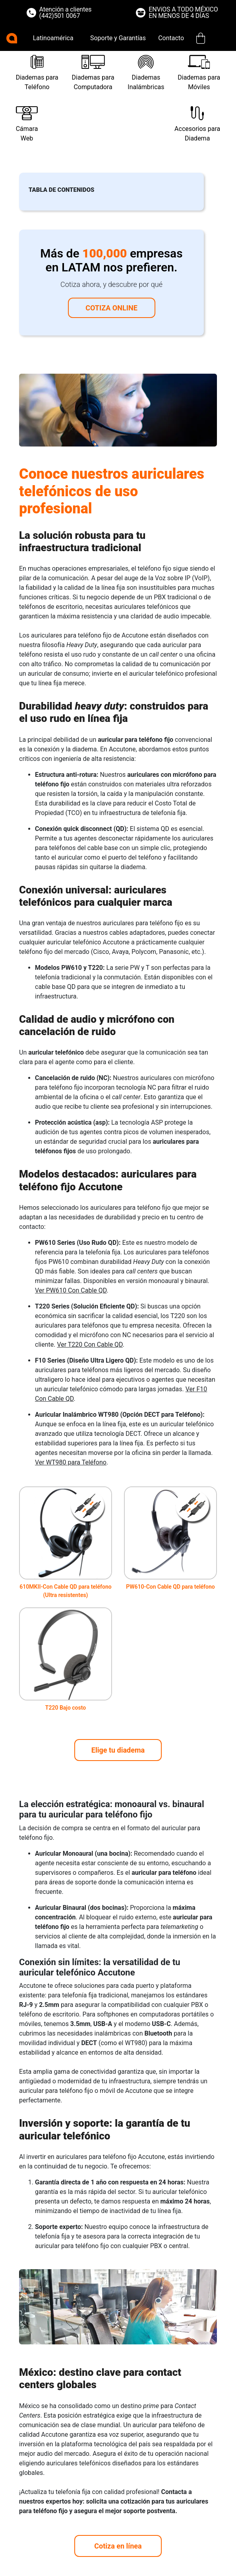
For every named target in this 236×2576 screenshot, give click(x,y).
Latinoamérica (53, 38)
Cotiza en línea (117, 2546)
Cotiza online (111, 308)
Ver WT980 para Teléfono (70, 1462)
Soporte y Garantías (118, 38)
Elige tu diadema (118, 1750)
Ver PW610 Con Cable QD (70, 1290)
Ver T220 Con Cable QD (89, 1344)
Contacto (171, 38)
